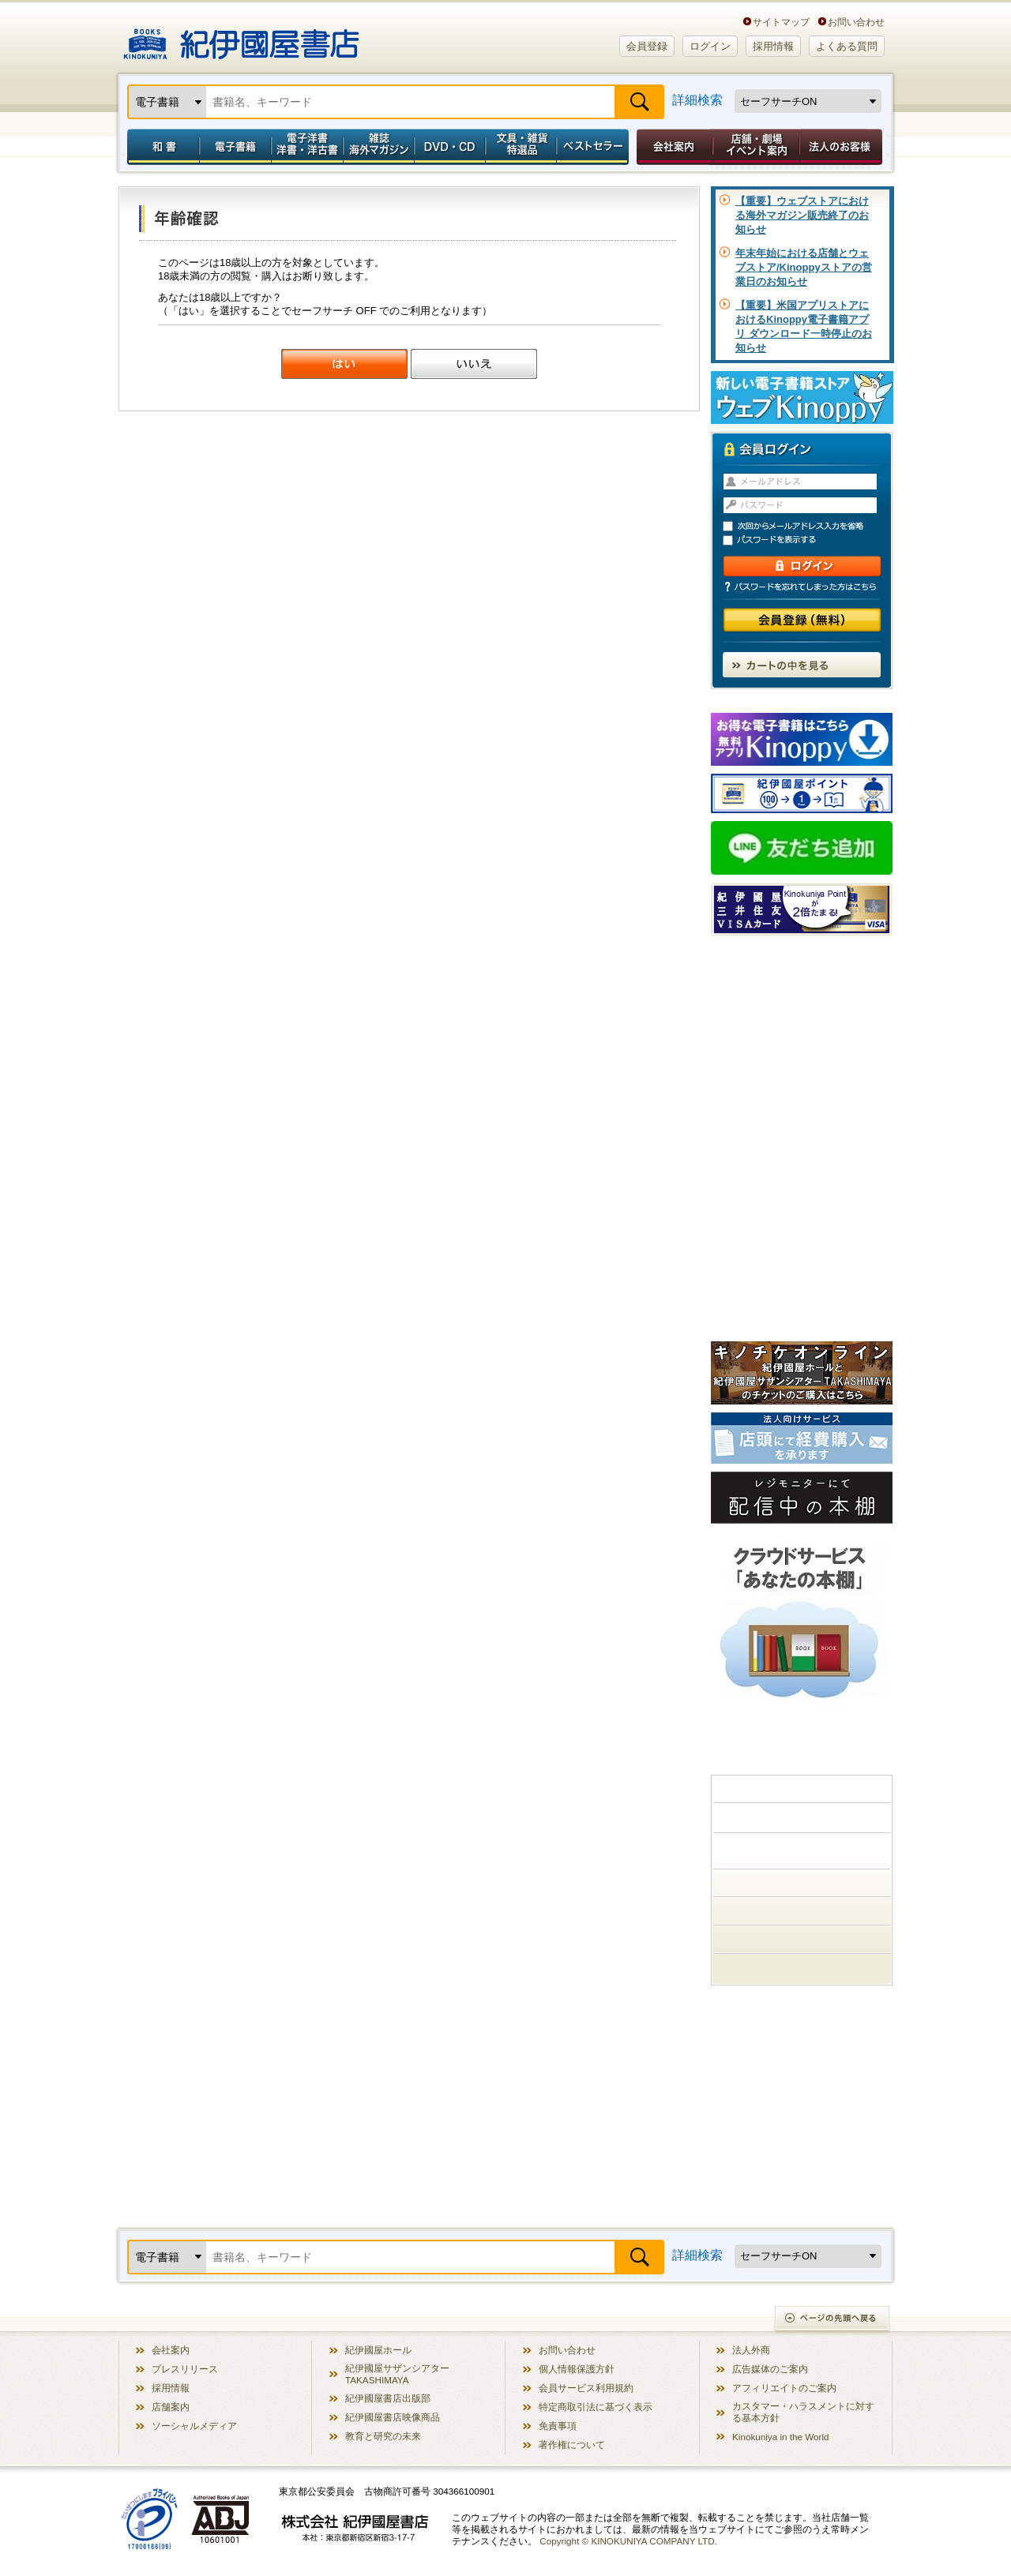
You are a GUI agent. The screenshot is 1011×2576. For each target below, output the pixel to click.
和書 (160, 147)
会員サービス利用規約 (586, 2388)
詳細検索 (697, 100)
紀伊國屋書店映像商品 (392, 2417)
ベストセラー (594, 147)
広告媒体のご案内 (770, 2369)
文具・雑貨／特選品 (521, 147)
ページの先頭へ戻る (833, 2319)
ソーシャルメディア (194, 2425)
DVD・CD (450, 147)
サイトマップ (781, 22)
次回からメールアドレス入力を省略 (809, 526)
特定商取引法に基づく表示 (595, 2407)
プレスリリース (185, 2369)
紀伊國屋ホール (378, 2350)
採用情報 (773, 46)
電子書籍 (235, 147)
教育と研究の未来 (383, 2436)
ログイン (710, 46)
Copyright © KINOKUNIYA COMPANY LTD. (628, 2541)
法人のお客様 (842, 147)
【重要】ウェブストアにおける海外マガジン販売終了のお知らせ (802, 215)
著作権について (572, 2444)
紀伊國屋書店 (241, 38)
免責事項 (558, 2425)
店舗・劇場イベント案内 (756, 147)
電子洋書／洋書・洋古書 (307, 147)
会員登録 (646, 46)
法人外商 (751, 2350)
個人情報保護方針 (576, 2369)
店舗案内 (171, 2407)
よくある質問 (847, 46)
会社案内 (672, 147)
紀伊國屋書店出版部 (387, 2398)
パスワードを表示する (809, 540)
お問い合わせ (856, 22)
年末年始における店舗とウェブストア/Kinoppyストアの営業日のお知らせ (803, 267)
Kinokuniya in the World (780, 2437)
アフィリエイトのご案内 (784, 2388)
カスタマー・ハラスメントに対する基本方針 (803, 2412)
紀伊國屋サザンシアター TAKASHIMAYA (397, 2374)
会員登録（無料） (802, 620)
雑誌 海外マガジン (379, 147)
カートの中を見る (802, 664)
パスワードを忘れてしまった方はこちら (802, 586)
